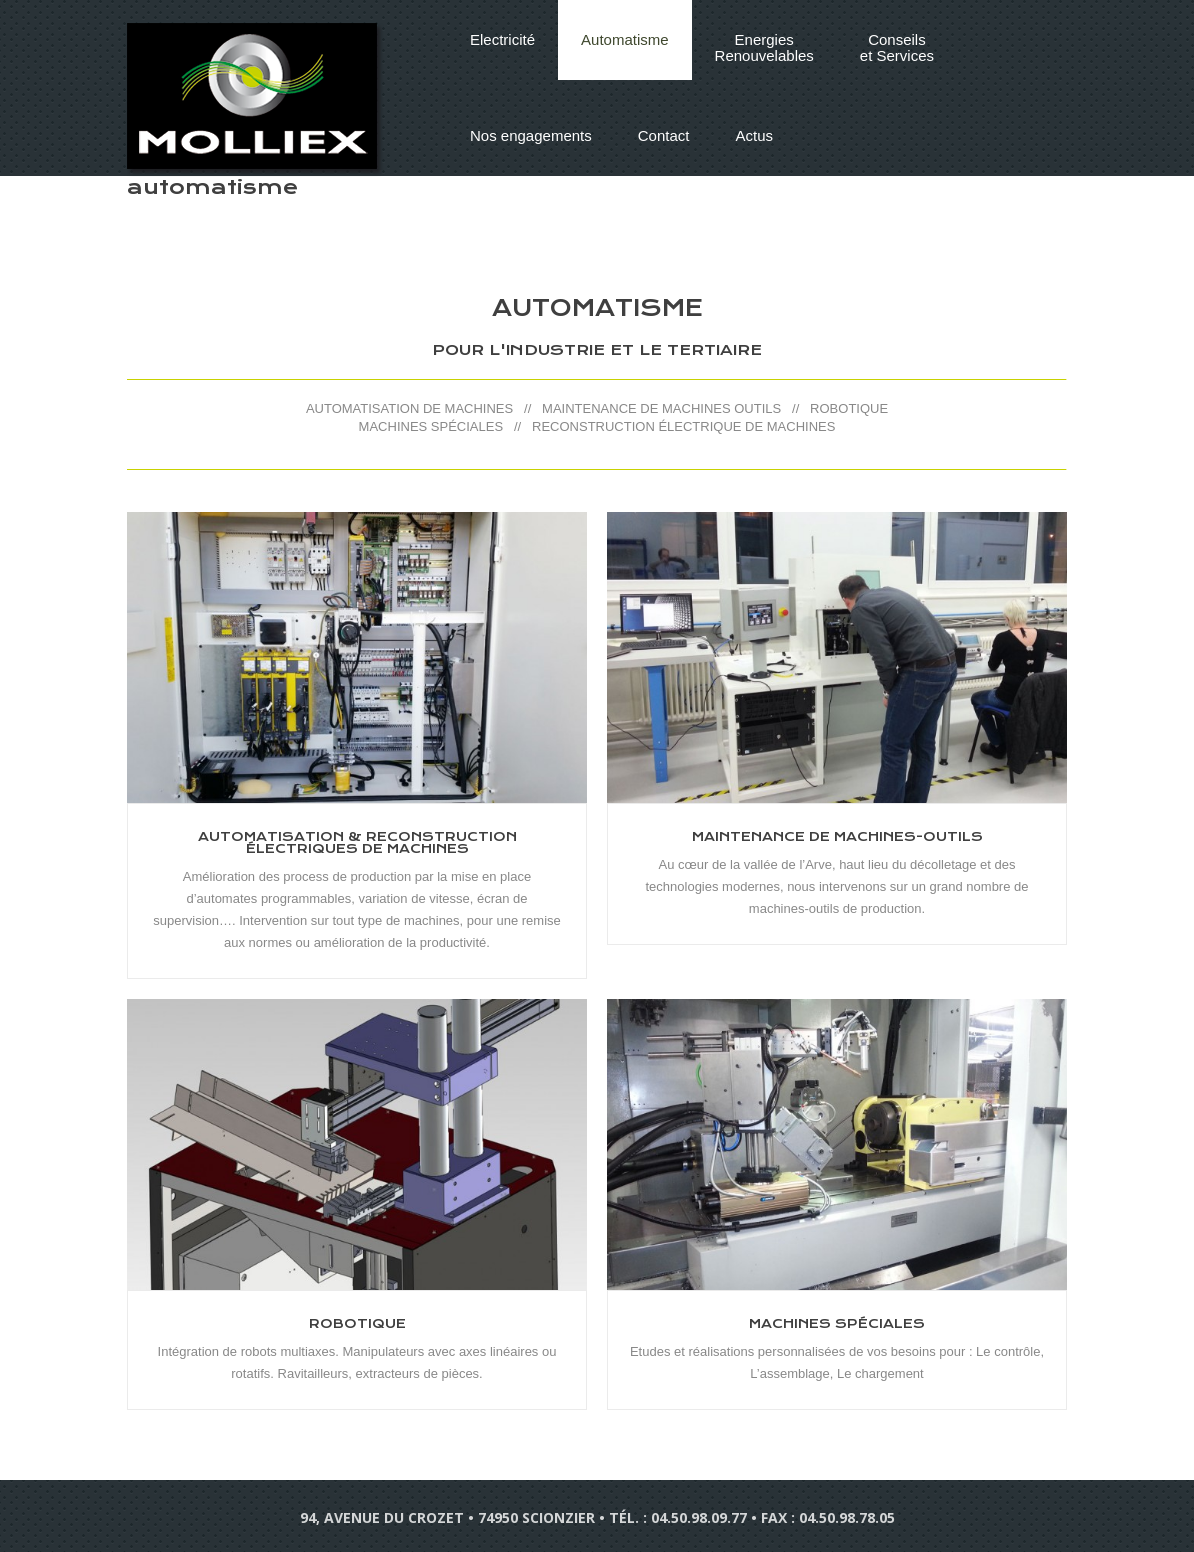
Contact (664, 135)
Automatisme (625, 39)
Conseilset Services (897, 47)
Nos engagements (531, 135)
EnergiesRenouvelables (764, 47)
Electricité (502, 39)
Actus (754, 135)
